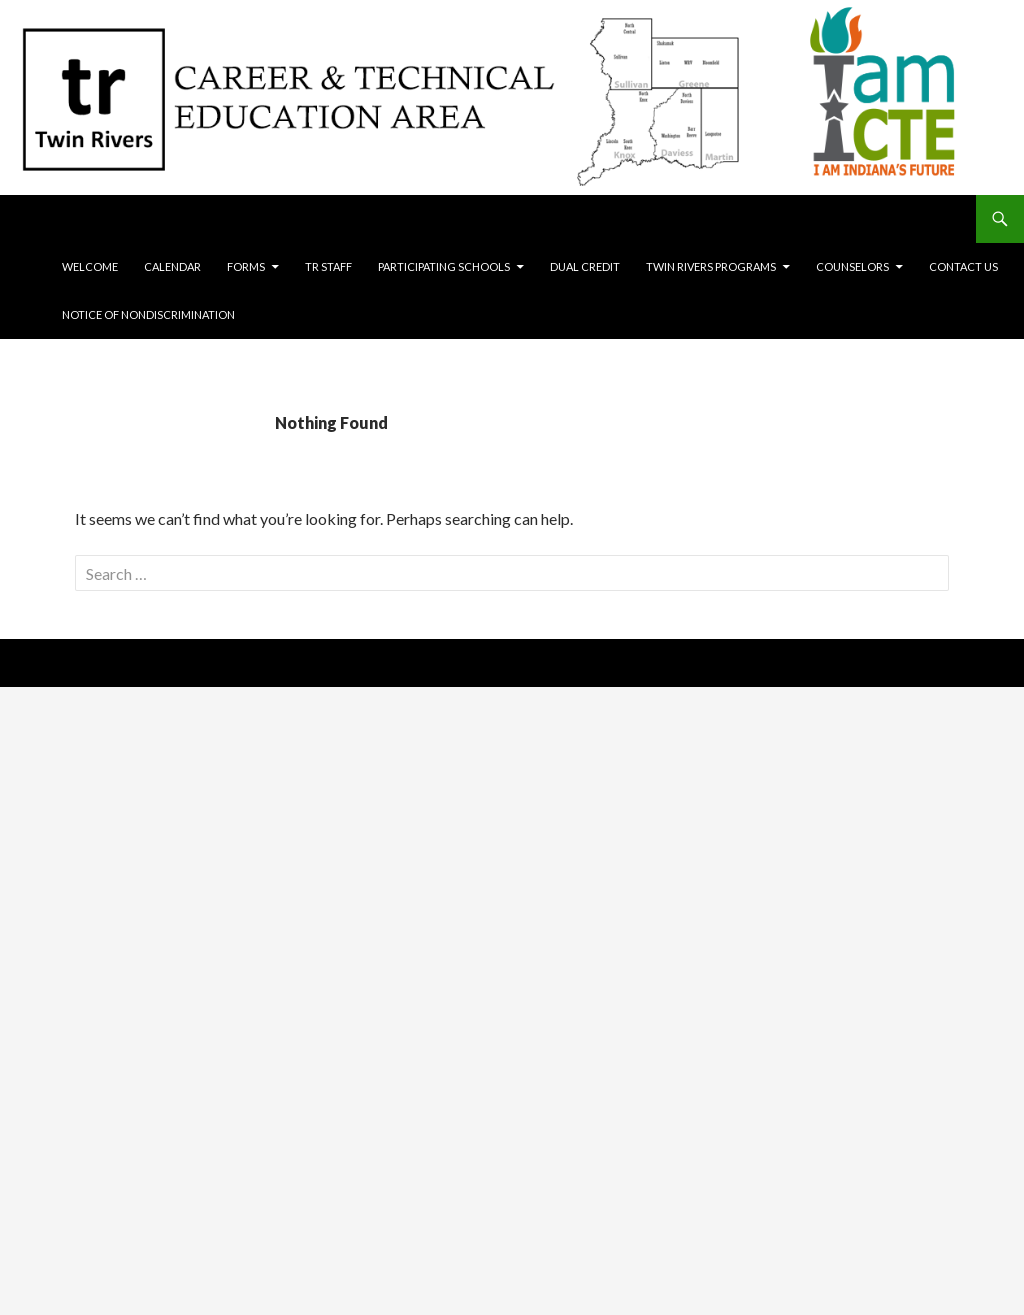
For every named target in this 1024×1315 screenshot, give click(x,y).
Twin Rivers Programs (711, 266)
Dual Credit (585, 266)
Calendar (172, 266)
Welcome (90, 266)
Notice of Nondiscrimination (148, 314)
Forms (246, 266)
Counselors (852, 266)
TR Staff (328, 266)
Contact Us (963, 266)
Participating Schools (444, 266)
